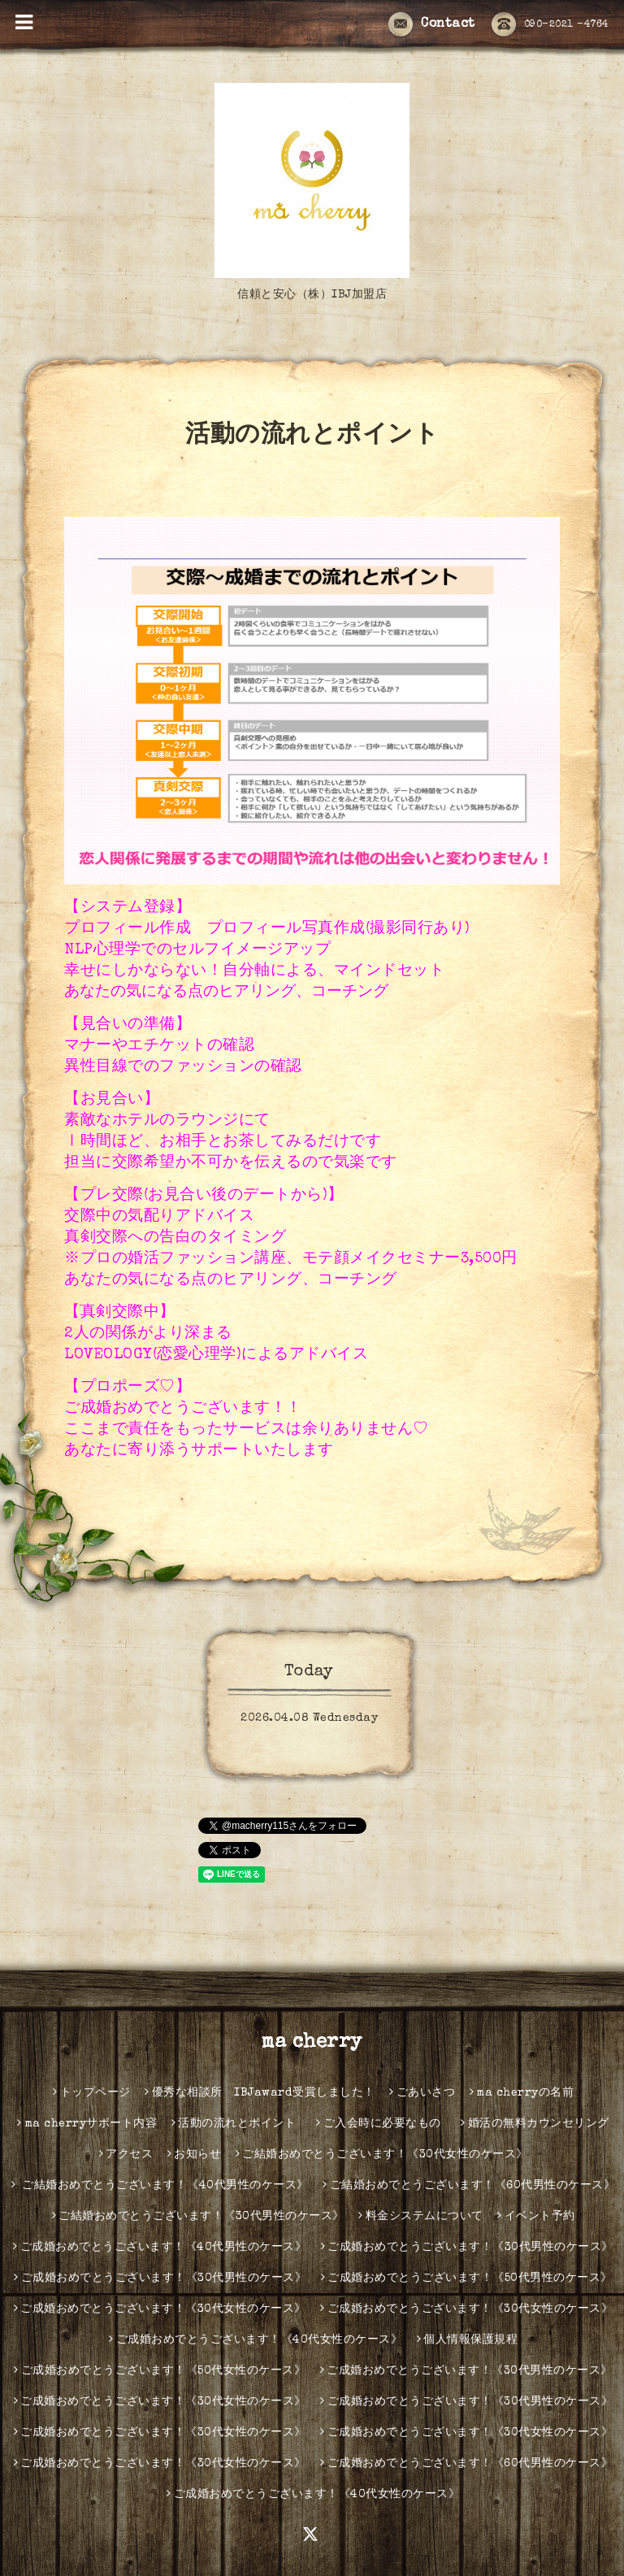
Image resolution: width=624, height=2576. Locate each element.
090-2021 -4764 (550, 25)
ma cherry (312, 2043)
